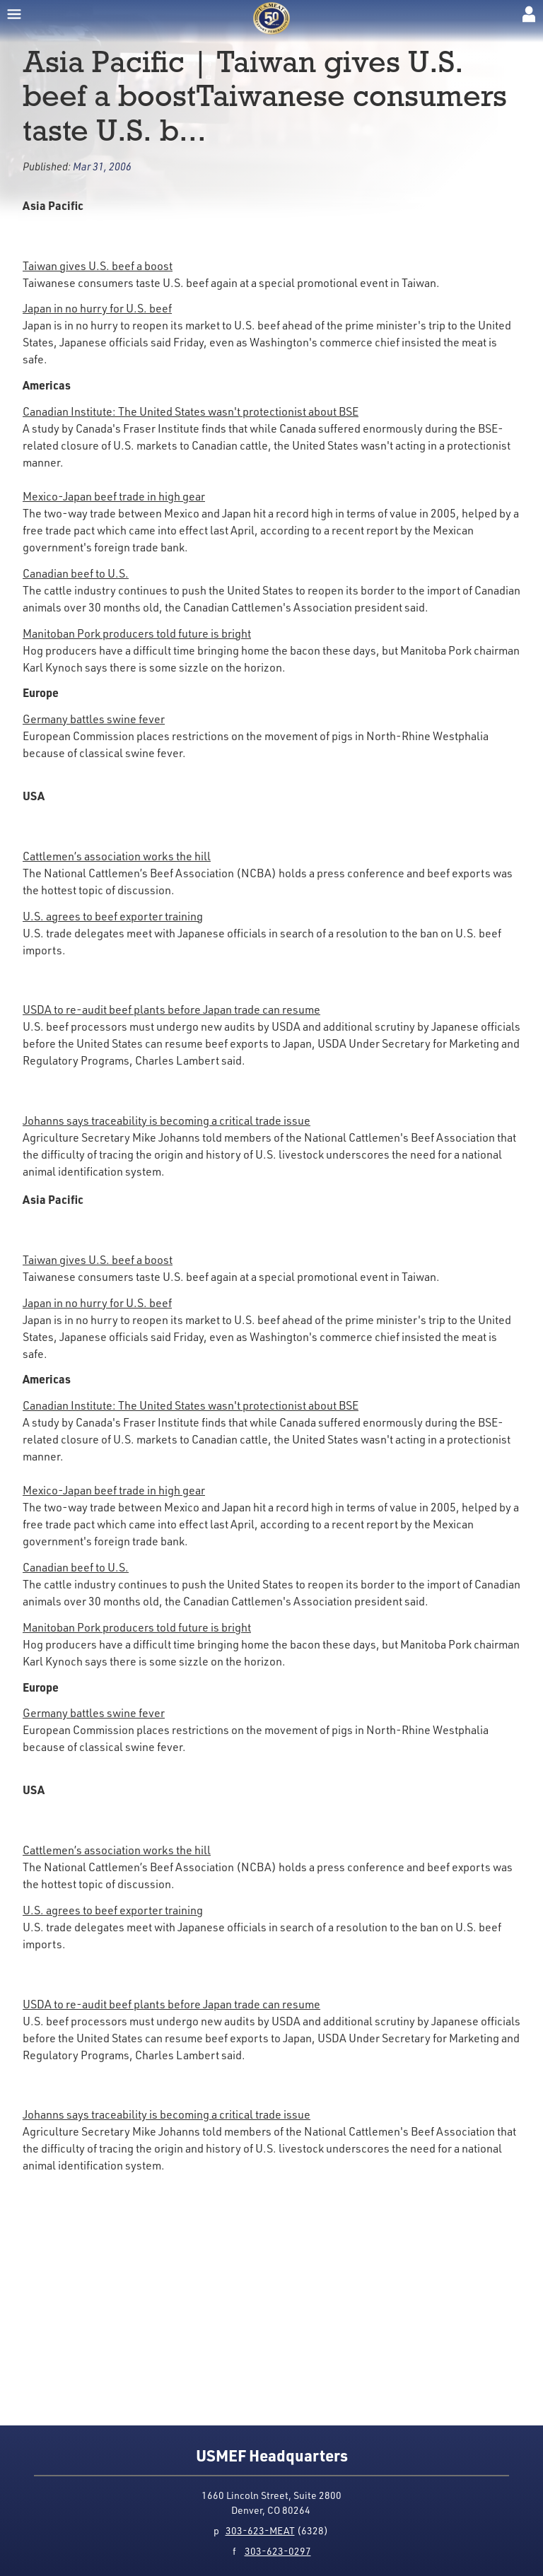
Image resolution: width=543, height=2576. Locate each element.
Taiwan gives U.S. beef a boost (98, 266)
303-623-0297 (278, 2551)
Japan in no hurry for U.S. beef (97, 308)
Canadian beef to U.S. (76, 573)
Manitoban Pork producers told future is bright (137, 633)
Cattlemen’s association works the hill (117, 856)
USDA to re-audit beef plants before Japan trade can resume (171, 1009)
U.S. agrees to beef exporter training (113, 916)
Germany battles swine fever (94, 719)
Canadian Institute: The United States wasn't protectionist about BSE (190, 411)
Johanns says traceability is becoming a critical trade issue (166, 1120)
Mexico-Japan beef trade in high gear (114, 496)
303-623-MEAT (260, 2530)
